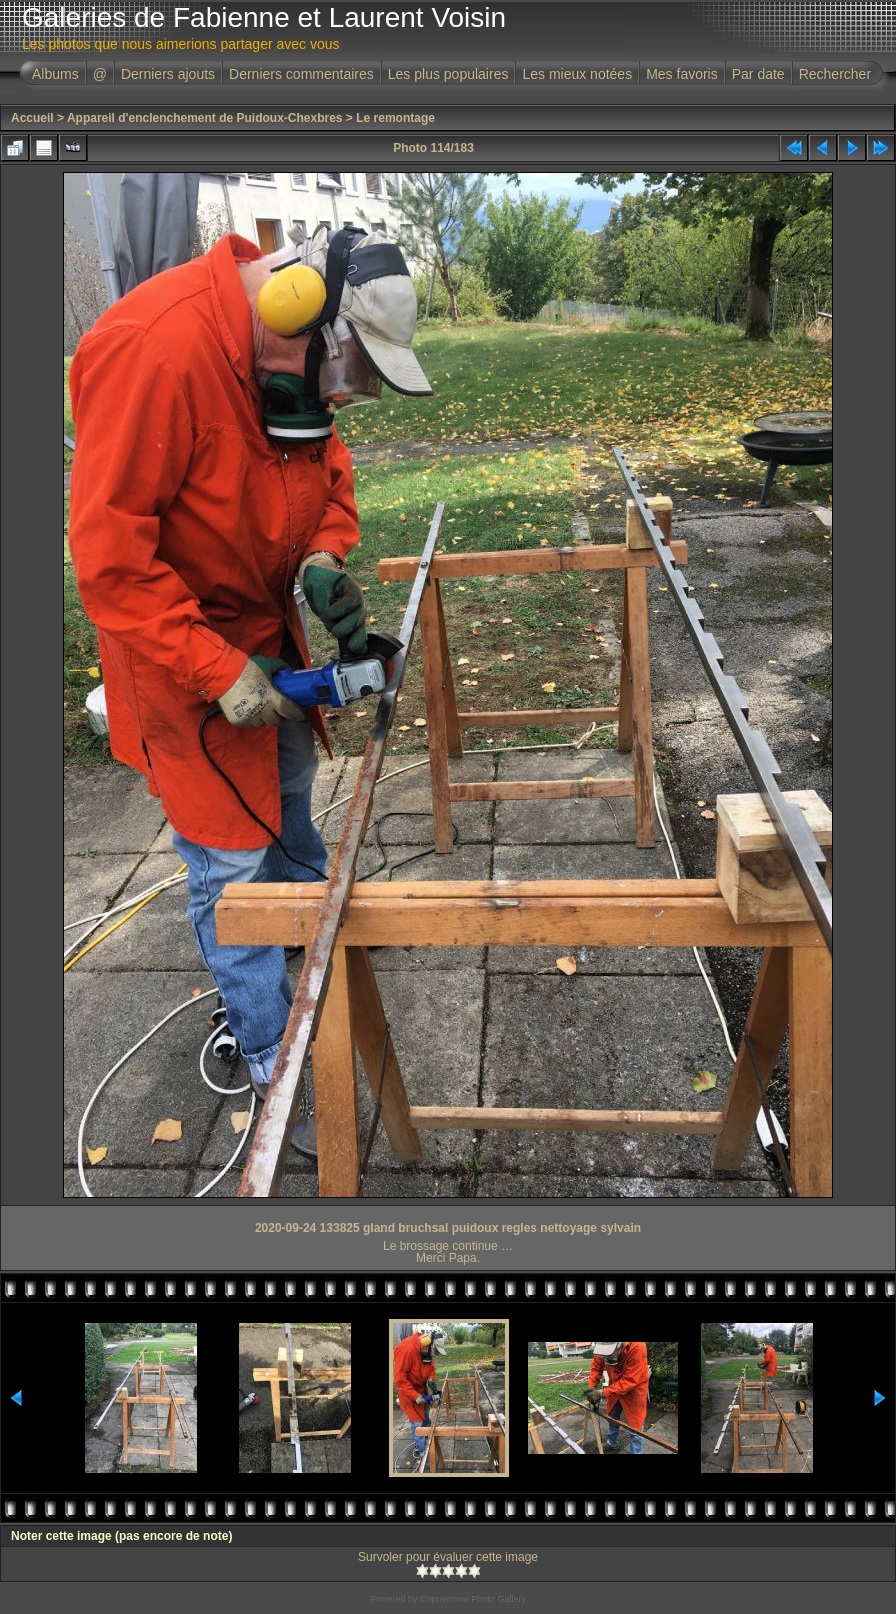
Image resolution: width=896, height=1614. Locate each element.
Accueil (32, 118)
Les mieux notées (577, 74)
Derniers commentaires (301, 74)
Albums (55, 74)
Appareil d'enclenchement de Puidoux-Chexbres (205, 118)
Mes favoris (682, 74)
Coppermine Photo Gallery (473, 1599)
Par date (758, 74)
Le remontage (395, 118)
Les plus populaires (448, 74)
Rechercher (835, 74)
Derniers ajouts (168, 74)
